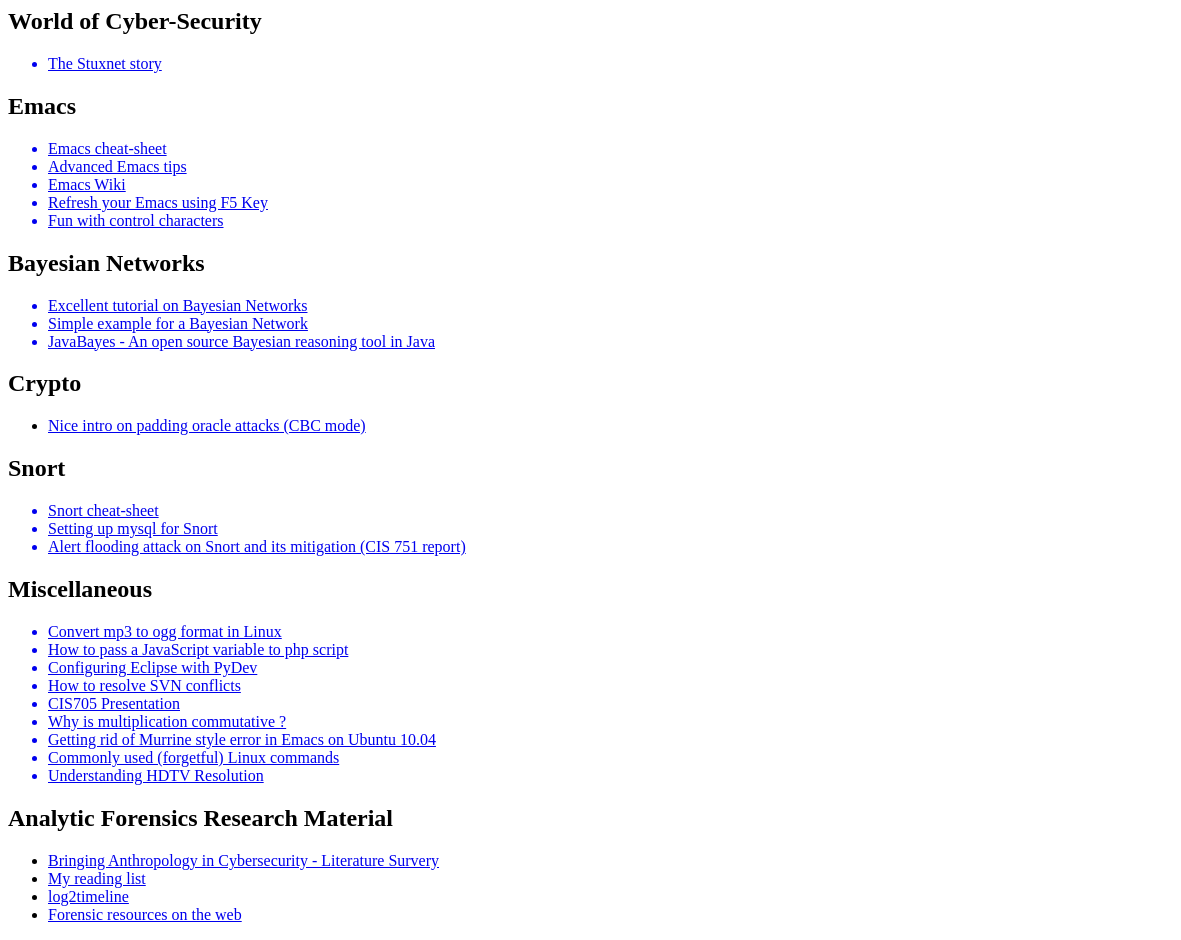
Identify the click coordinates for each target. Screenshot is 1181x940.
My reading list (97, 878)
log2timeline (88, 896)
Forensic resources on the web (145, 914)
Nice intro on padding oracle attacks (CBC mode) (207, 425)
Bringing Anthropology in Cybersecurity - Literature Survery (243, 860)
